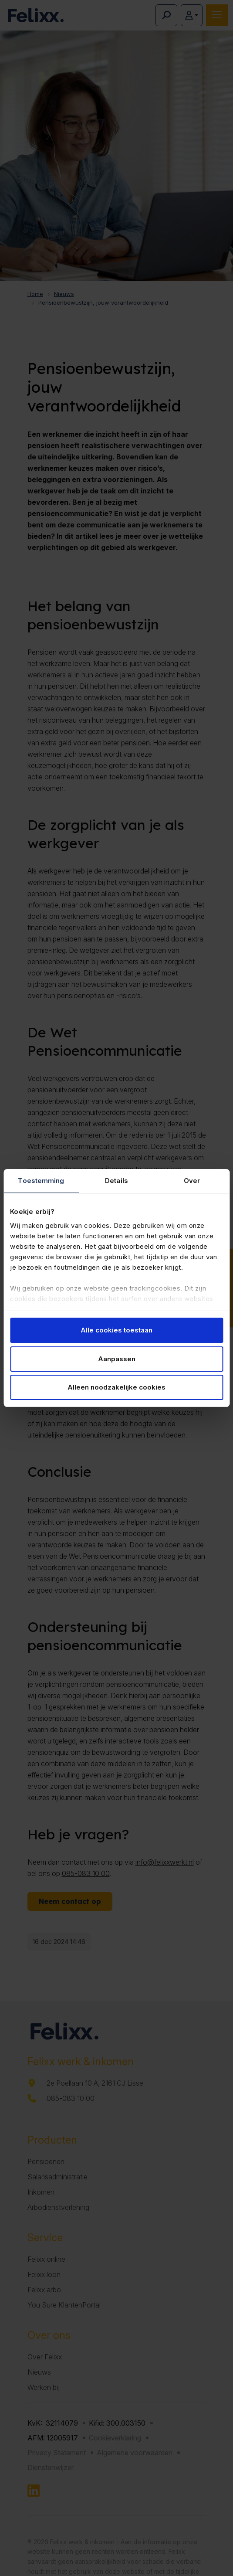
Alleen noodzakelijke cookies (116, 1387)
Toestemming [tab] (41, 1180)
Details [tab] (116, 1180)
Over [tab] (192, 1180)
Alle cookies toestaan (116, 1330)
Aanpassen (116, 1359)
